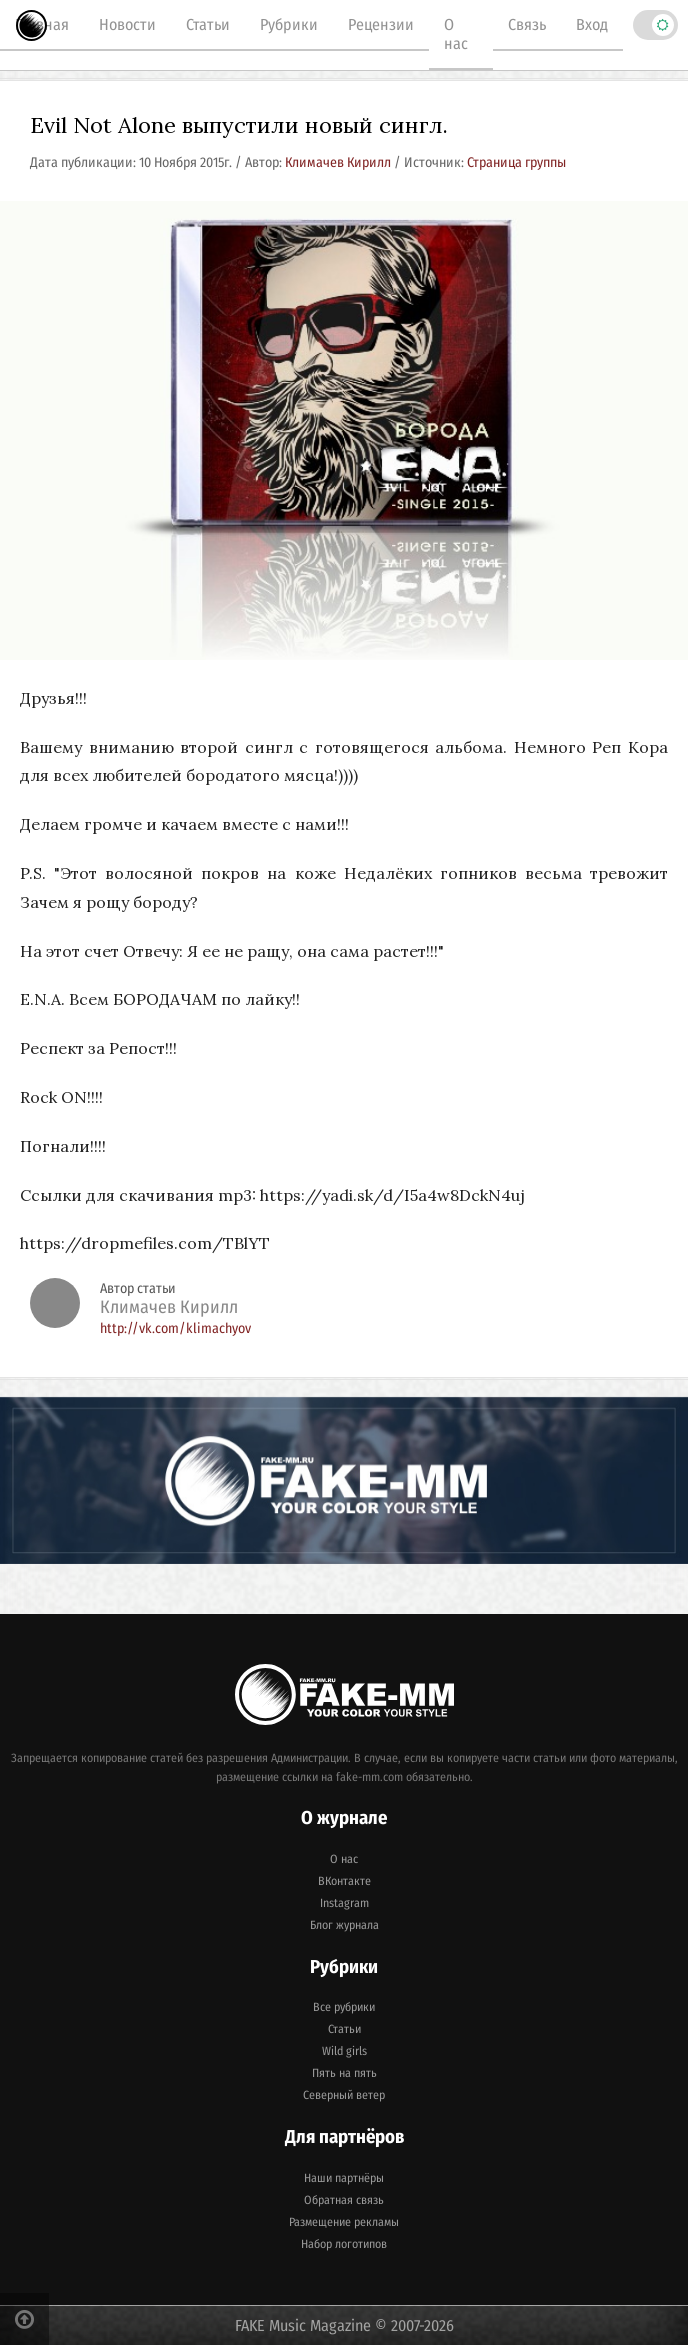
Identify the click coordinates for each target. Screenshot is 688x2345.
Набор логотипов (344, 2244)
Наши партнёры (344, 2178)
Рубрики (289, 24)
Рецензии (381, 24)
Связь (527, 24)
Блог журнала (344, 1925)
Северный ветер (344, 2095)
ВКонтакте (344, 1881)
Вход (592, 24)
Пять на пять (344, 2073)
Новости (127, 24)
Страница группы (516, 162)
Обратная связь (344, 2200)
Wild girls (344, 2051)
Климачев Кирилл (339, 162)
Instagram (344, 1903)
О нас (456, 34)
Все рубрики (344, 2007)
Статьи (208, 24)
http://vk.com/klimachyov (175, 1328)
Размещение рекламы (344, 2222)
